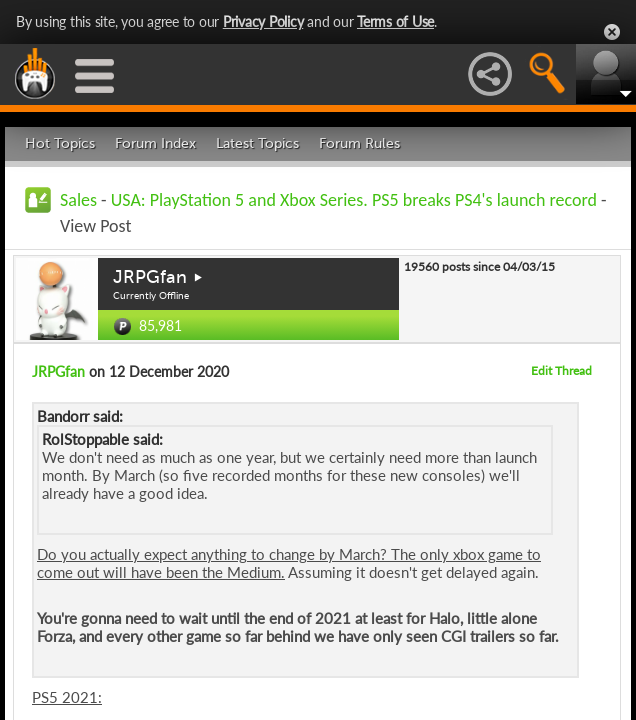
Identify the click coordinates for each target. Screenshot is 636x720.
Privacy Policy (263, 21)
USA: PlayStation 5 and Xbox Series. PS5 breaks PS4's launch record (354, 200)
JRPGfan (150, 277)
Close (612, 32)
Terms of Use (395, 21)
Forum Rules (359, 143)
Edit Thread (561, 370)
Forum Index (155, 143)
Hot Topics (60, 143)
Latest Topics (257, 143)
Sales (78, 200)
